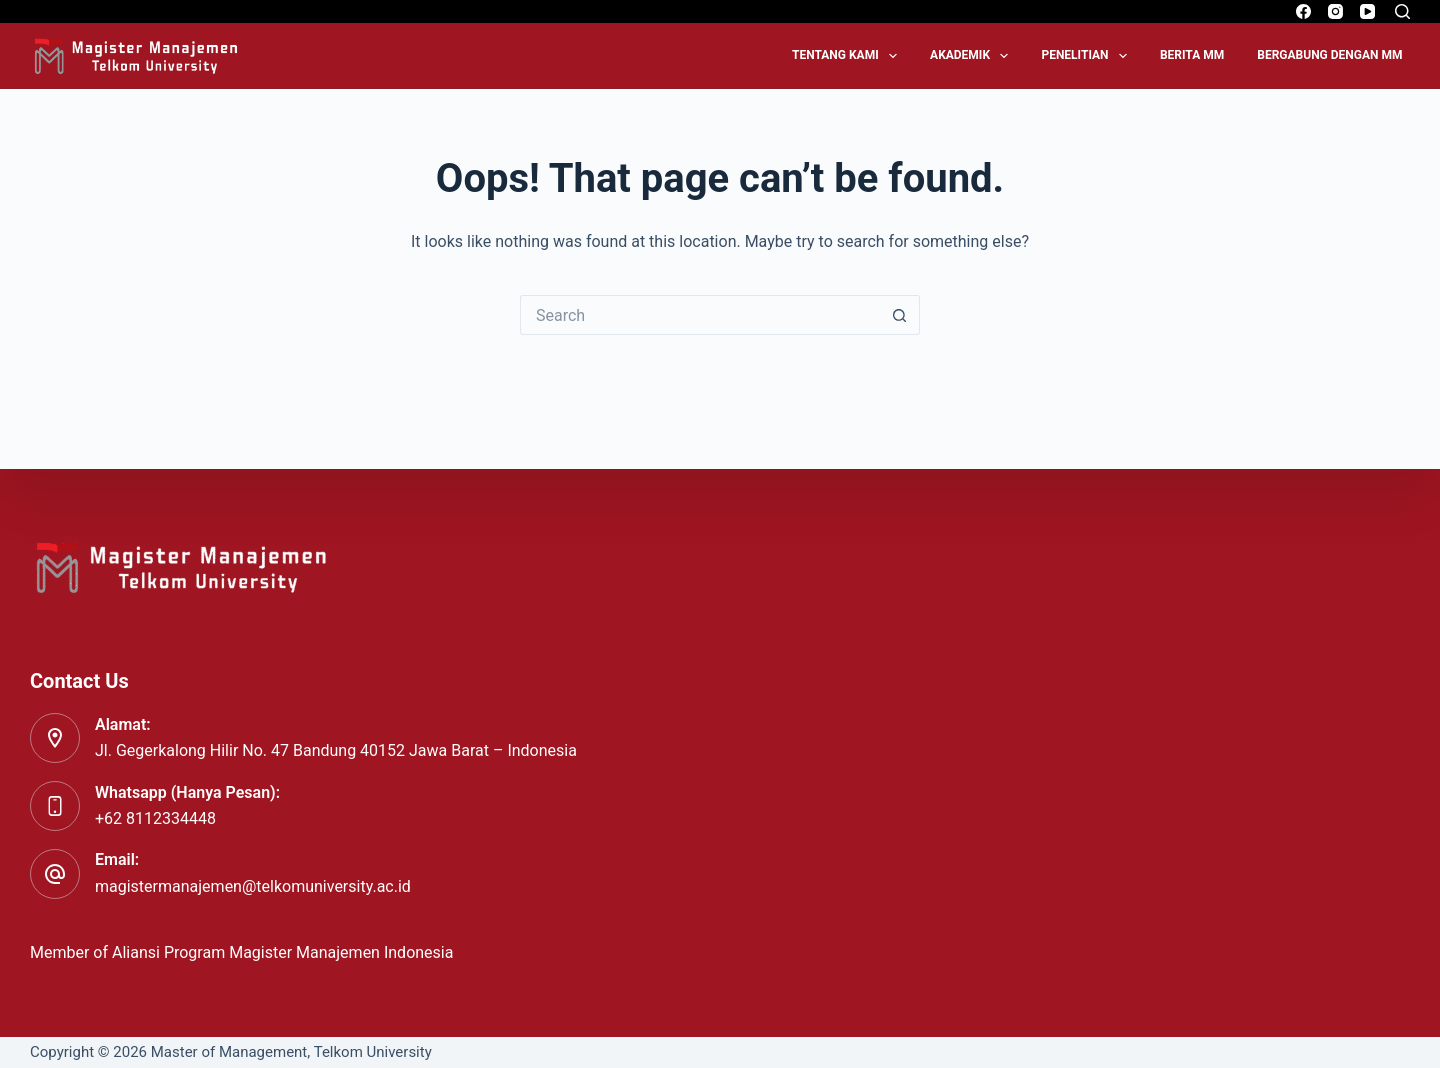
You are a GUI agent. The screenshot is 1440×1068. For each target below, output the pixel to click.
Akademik (973, 56)
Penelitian (1087, 56)
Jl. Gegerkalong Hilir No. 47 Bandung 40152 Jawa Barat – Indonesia (336, 750)
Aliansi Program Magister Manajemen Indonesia (284, 952)
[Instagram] (1335, 11)
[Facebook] (1303, 11)
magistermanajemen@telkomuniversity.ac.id (253, 886)
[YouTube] (1367, 11)
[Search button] (900, 315)
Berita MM (1192, 55)
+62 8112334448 (155, 818)
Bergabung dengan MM (1329, 55)
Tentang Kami (848, 56)
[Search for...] (700, 315)
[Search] (1402, 11)
